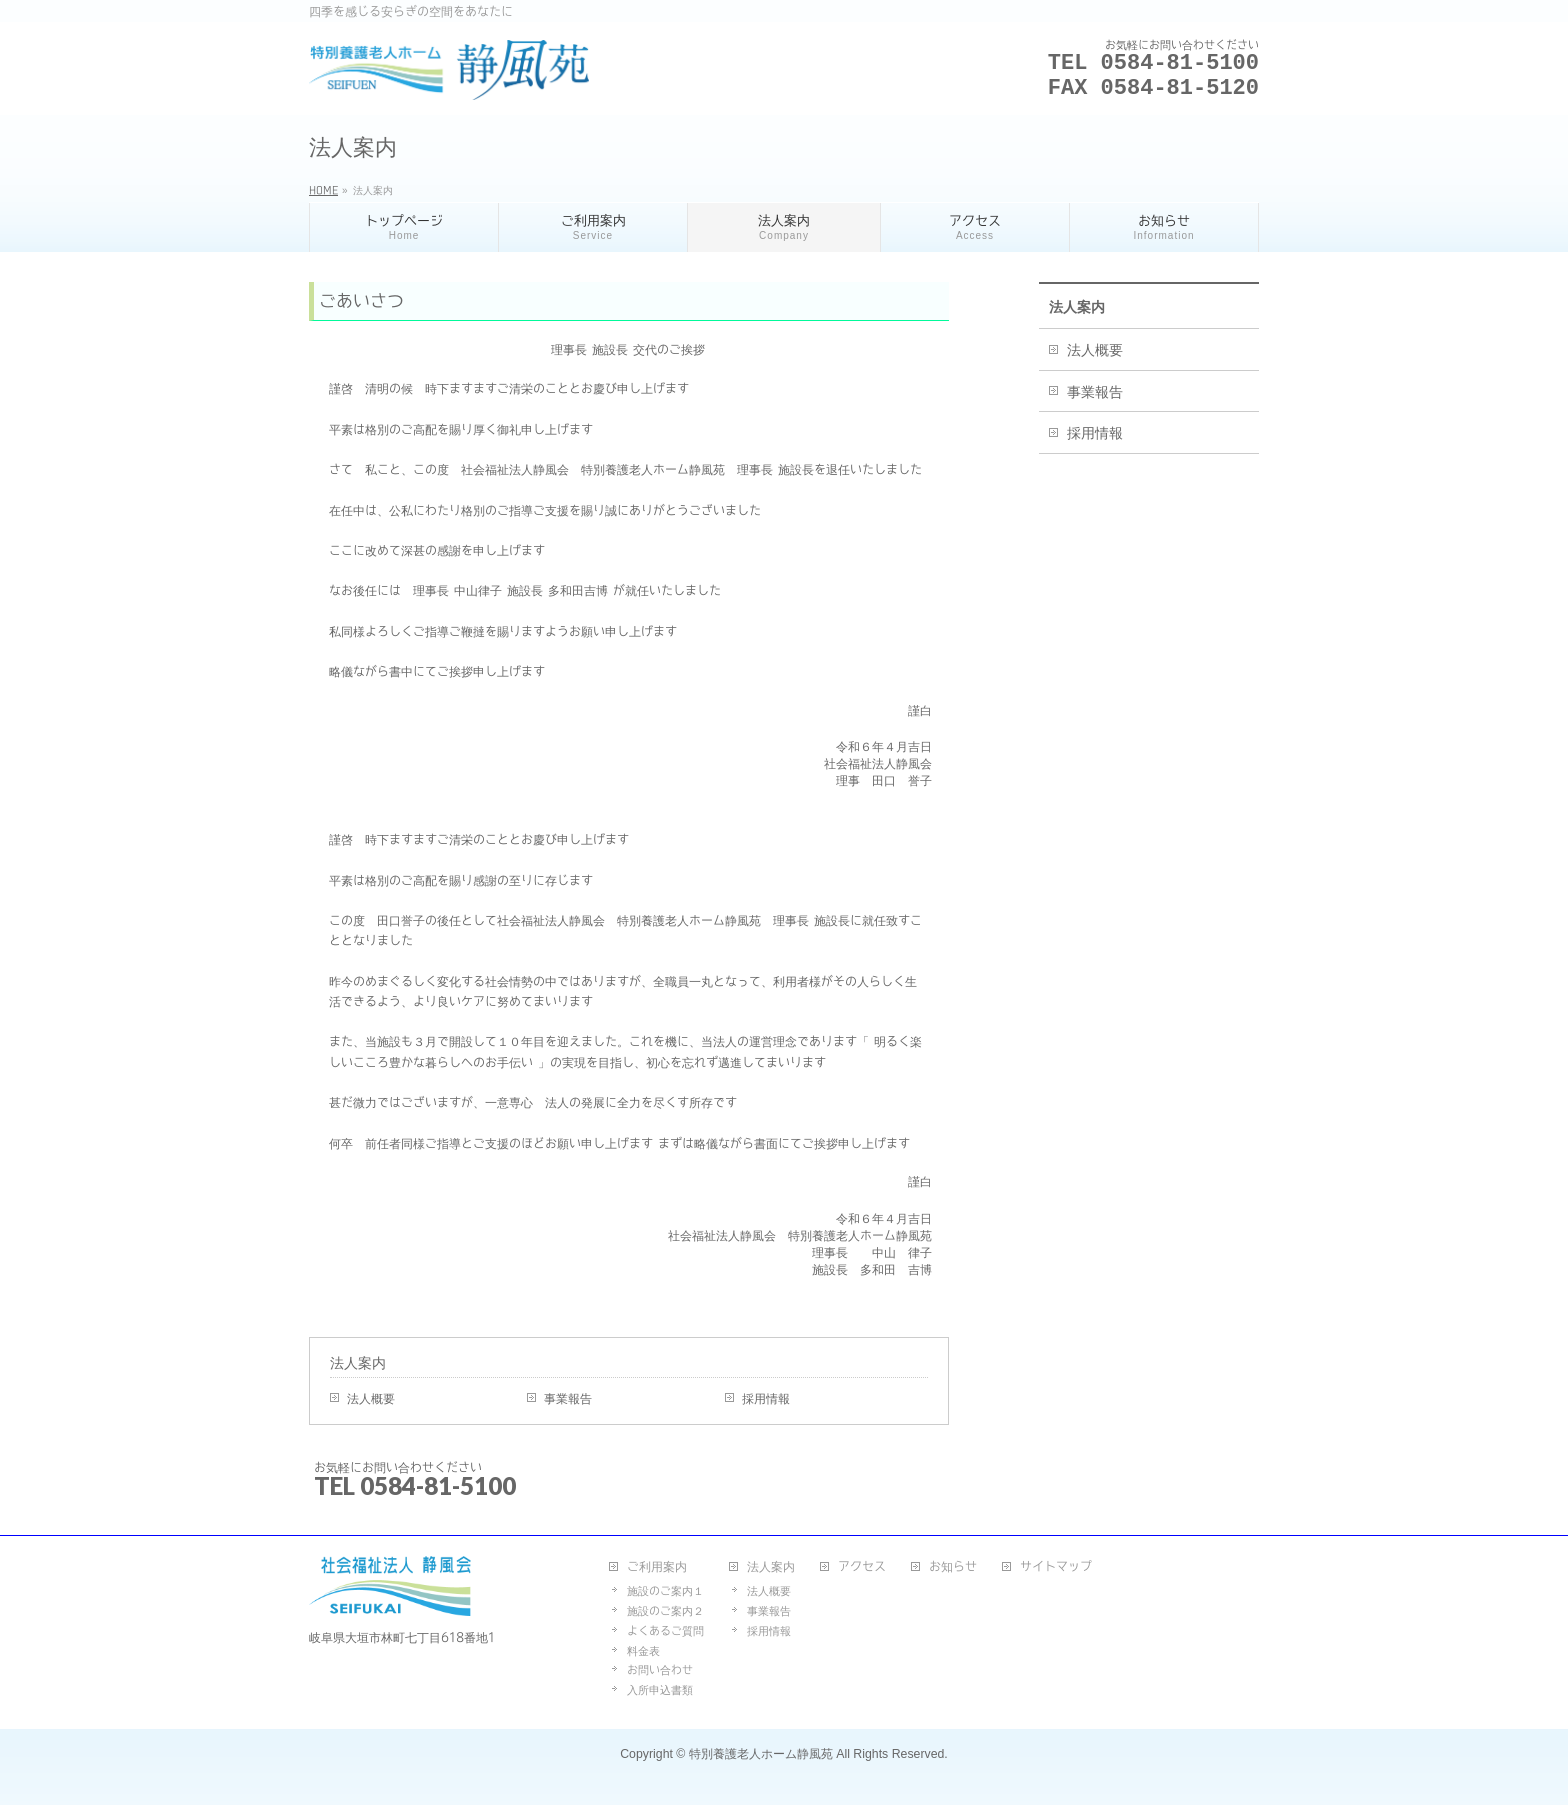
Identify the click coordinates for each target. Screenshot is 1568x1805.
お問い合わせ (660, 1669)
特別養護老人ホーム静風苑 (761, 1754)
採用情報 (766, 1398)
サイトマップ (1056, 1566)
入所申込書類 (660, 1689)
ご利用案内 (657, 1566)
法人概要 (371, 1398)
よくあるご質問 (665, 1630)
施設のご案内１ (665, 1590)
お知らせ (953, 1566)
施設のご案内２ (665, 1610)
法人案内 (358, 1363)
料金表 (643, 1650)
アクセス (862, 1566)
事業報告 (568, 1398)
